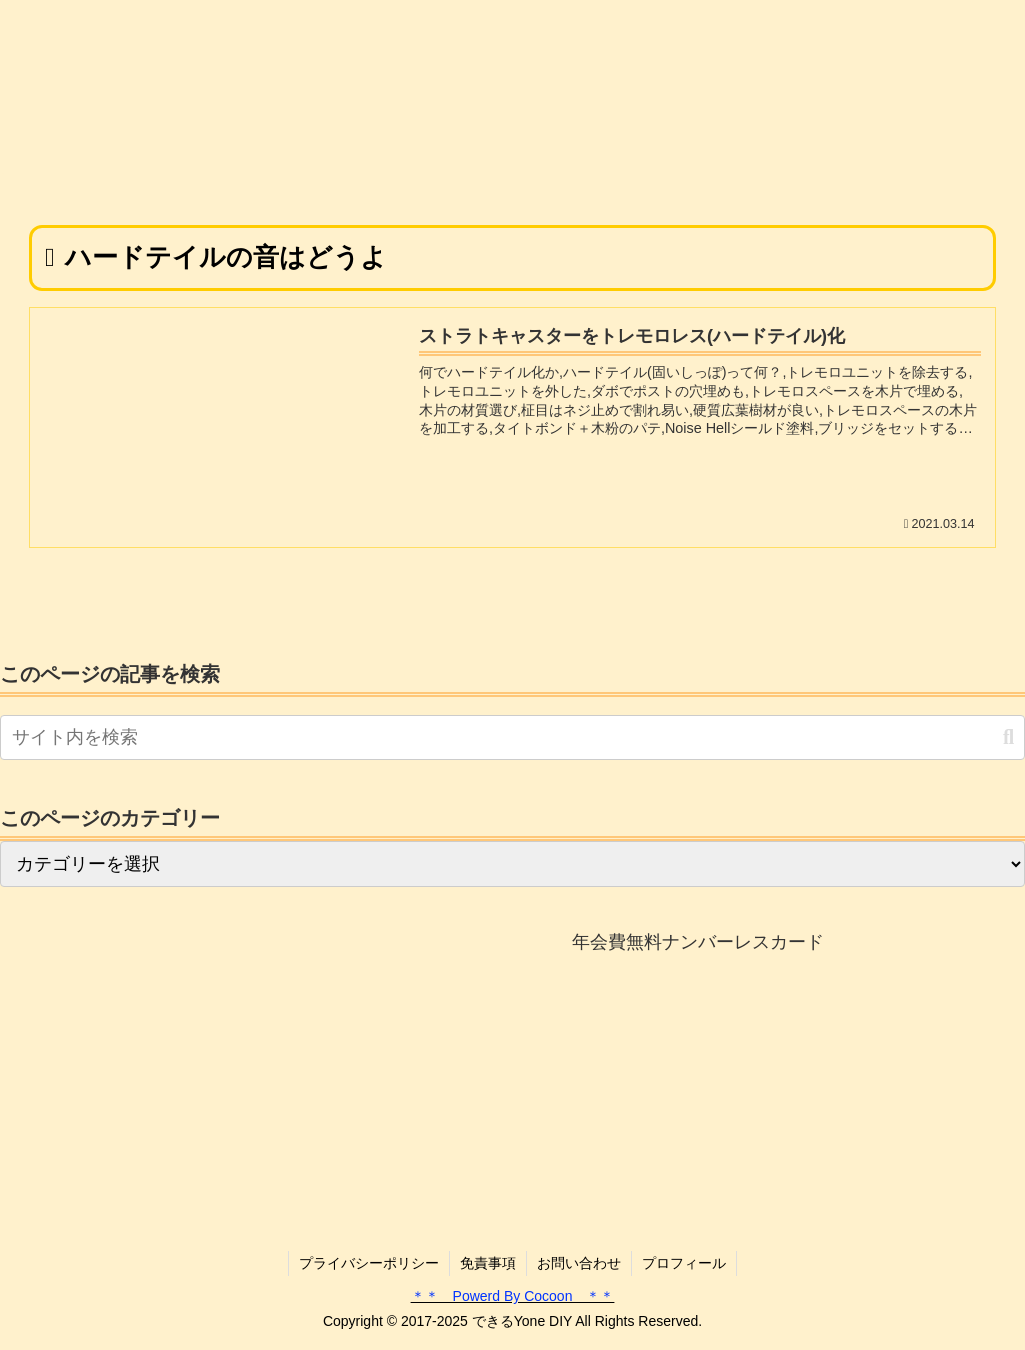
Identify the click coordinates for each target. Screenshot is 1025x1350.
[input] (512, 737)
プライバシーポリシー (369, 1263)
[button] (1008, 737)
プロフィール (684, 1263)
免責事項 (488, 1263)
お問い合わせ (579, 1263)
